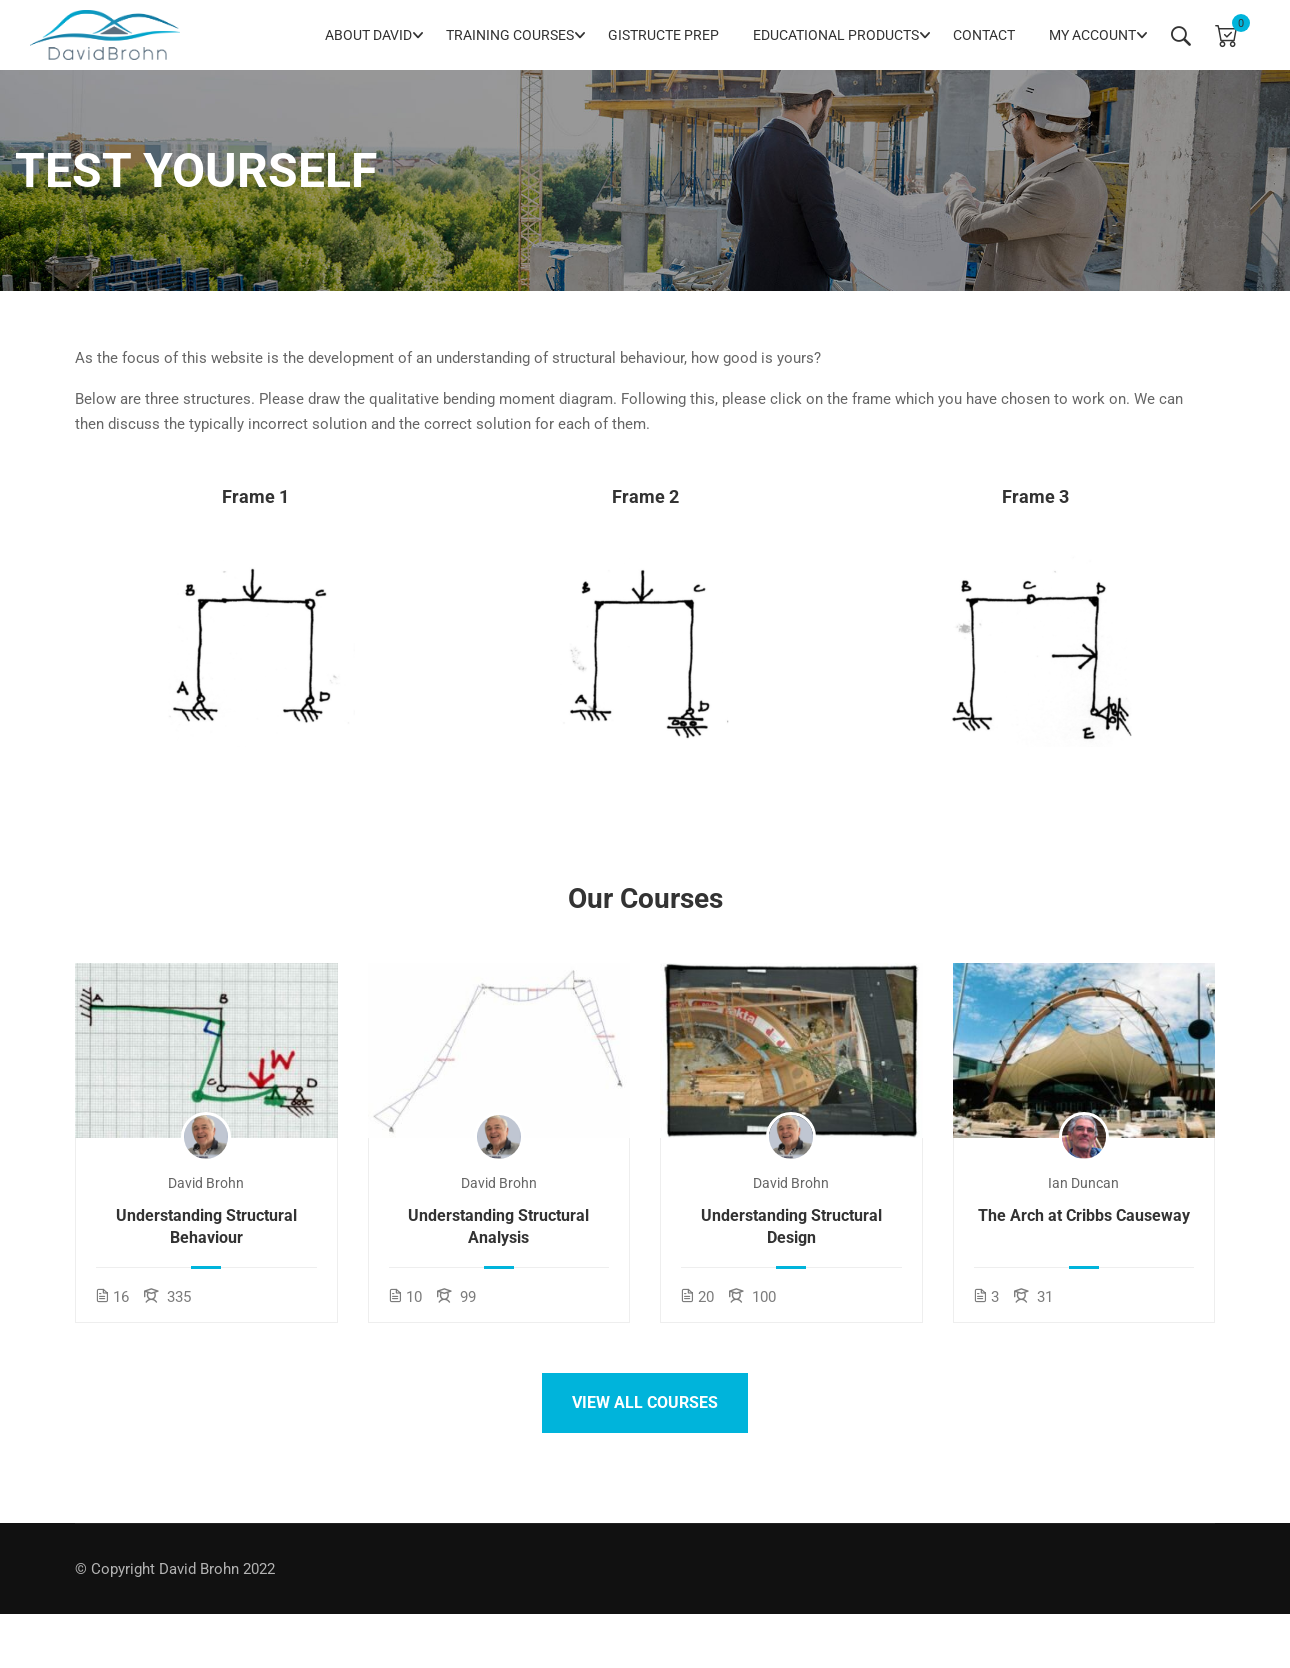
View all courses (645, 1402)
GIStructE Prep (663, 35)
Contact (984, 35)
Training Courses (510, 35)
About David (368, 35)
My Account (1092, 35)
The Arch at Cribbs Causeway (1084, 1215)
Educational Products (836, 35)
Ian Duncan (1083, 1183)
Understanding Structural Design (791, 1226)
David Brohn (206, 1183)
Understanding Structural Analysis (498, 1226)
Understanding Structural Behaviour (206, 1226)
